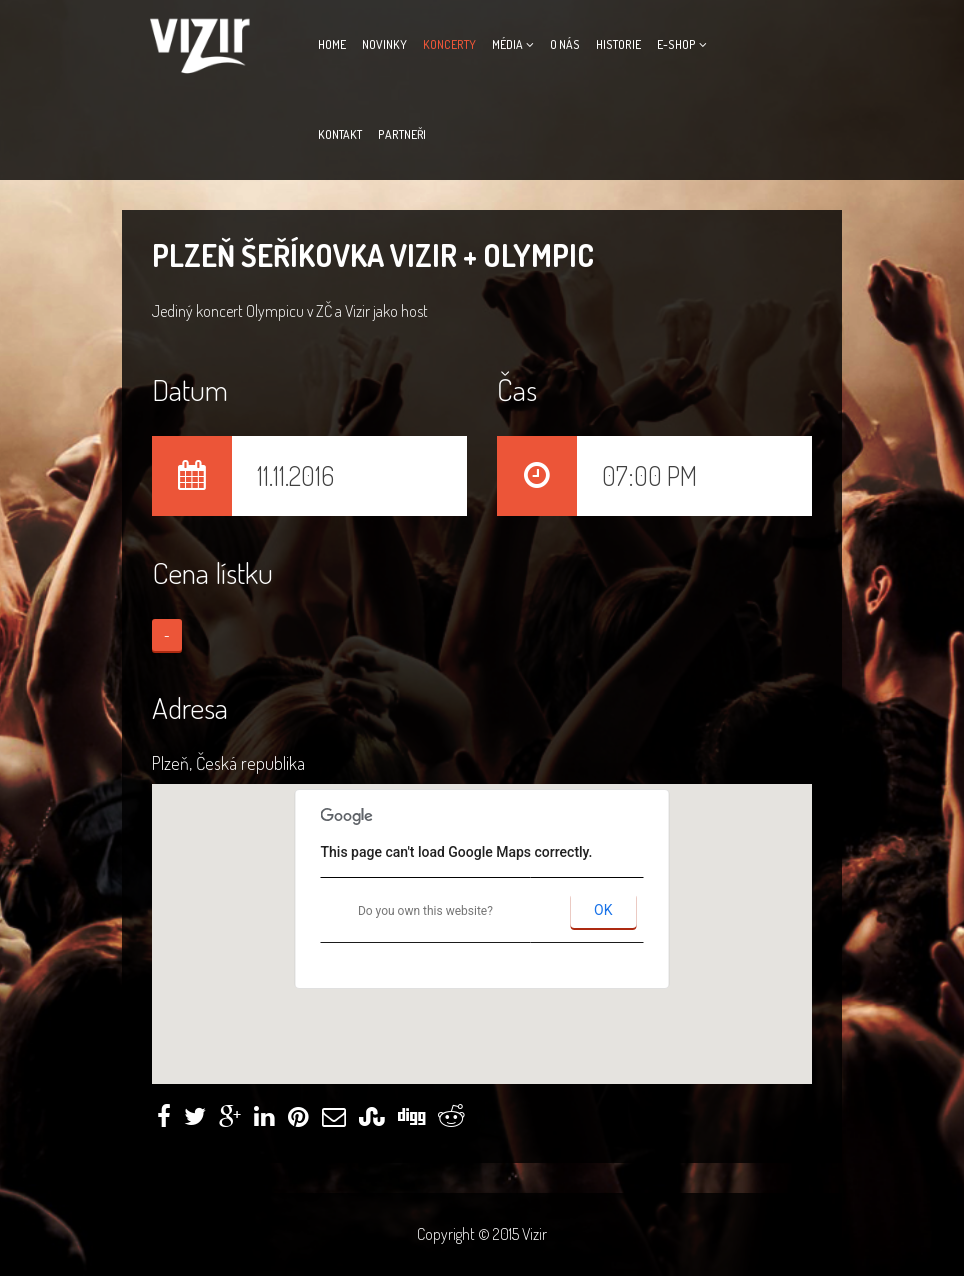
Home (332, 44)
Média (507, 44)
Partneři (402, 134)
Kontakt (340, 134)
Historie (618, 44)
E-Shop (676, 44)
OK (603, 910)
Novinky (384, 44)
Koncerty (449, 44)
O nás (565, 44)
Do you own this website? (425, 911)
